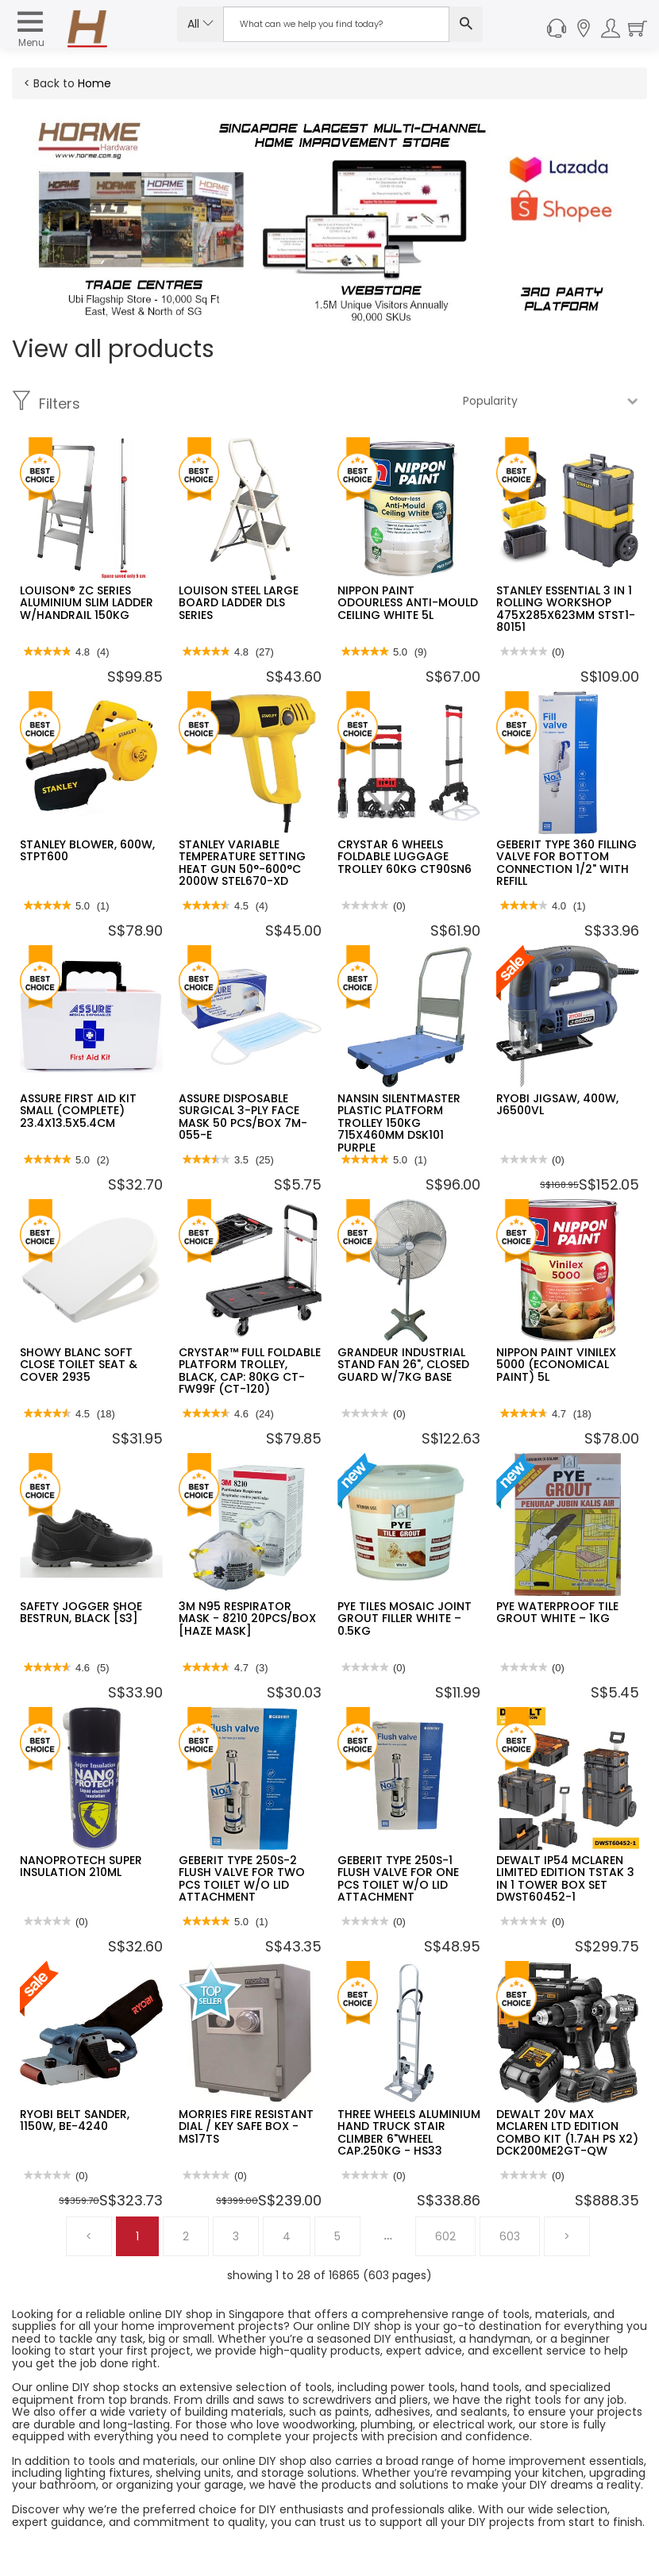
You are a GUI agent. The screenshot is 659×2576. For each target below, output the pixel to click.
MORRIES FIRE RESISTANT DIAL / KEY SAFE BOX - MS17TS (246, 2126)
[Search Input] (336, 24)
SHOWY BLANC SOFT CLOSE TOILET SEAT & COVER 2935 (78, 1364)
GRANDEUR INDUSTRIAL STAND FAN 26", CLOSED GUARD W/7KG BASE (403, 1364)
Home (94, 83)
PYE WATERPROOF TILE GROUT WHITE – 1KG (557, 1612)
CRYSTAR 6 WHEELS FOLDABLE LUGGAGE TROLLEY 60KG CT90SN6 (404, 856)
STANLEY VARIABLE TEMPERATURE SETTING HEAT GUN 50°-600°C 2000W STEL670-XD (242, 862)
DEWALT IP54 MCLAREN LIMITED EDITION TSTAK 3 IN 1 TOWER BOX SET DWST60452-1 (565, 1878)
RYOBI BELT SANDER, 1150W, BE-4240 (74, 2120)
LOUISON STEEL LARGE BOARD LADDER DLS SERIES (239, 602)
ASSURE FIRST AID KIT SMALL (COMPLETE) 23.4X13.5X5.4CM (78, 1110)
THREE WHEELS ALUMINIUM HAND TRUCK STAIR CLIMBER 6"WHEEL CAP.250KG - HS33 (408, 2132)
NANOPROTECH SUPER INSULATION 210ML (81, 1866)
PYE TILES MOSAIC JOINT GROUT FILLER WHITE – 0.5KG (404, 1618)
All (200, 24)
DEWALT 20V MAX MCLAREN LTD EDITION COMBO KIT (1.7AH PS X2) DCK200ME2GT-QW (567, 2132)
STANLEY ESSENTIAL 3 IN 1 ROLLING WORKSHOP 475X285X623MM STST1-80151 (565, 608)
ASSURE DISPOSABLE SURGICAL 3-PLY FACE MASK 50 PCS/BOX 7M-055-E (243, 1116)
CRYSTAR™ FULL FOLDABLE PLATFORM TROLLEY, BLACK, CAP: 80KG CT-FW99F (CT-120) (250, 1370)
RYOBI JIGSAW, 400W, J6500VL (557, 1104)
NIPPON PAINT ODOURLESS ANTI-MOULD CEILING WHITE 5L (407, 602)
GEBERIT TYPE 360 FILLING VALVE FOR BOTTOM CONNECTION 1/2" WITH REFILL (566, 862)
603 (509, 2236)
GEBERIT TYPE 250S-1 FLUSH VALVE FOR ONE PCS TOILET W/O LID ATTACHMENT (398, 1878)
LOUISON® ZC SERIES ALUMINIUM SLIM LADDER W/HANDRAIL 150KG (86, 602)
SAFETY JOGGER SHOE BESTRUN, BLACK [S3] (81, 1612)
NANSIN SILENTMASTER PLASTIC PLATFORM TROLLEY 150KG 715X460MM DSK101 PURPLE (399, 1122)
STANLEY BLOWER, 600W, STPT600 (87, 850)
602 (445, 2236)
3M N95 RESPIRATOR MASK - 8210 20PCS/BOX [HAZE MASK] (247, 1618)
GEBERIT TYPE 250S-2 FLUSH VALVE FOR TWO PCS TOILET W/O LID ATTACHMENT (242, 1878)
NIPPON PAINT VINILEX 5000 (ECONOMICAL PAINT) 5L (556, 1364)
